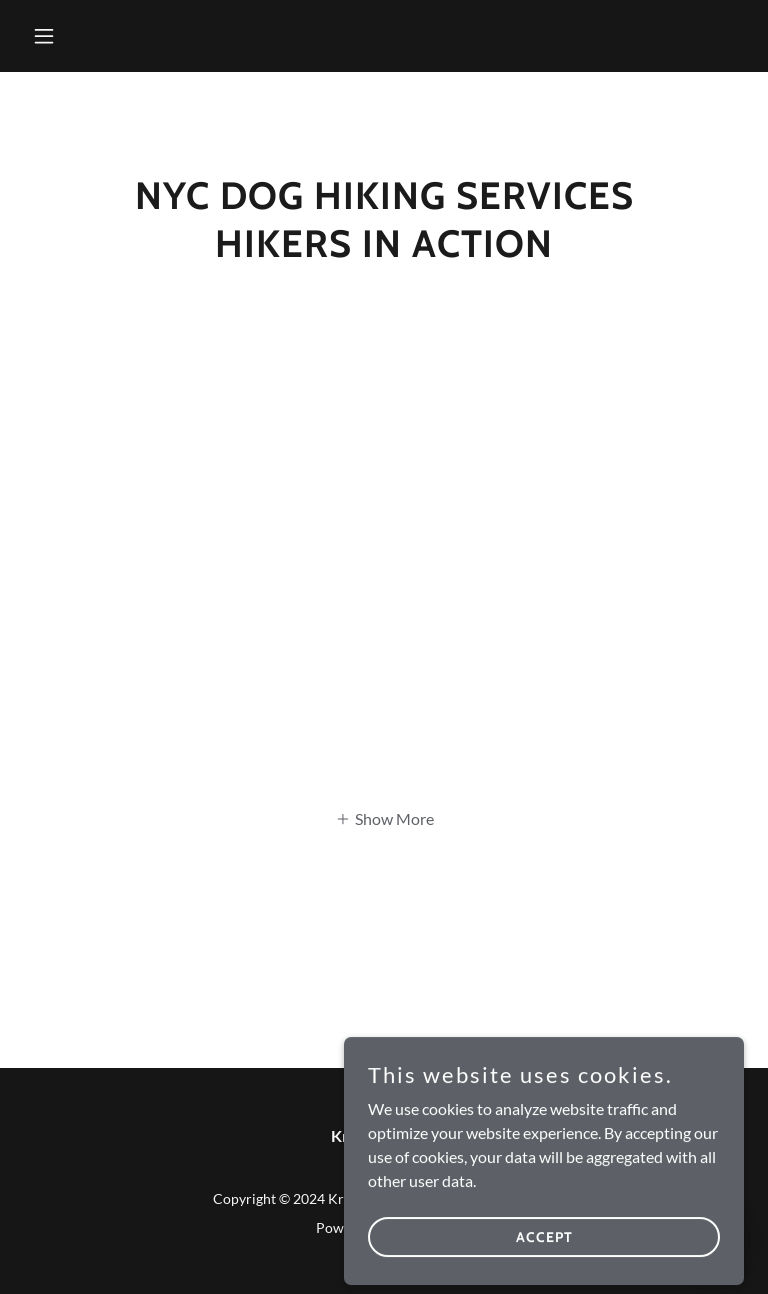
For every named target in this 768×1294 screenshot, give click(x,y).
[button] (78, 36)
